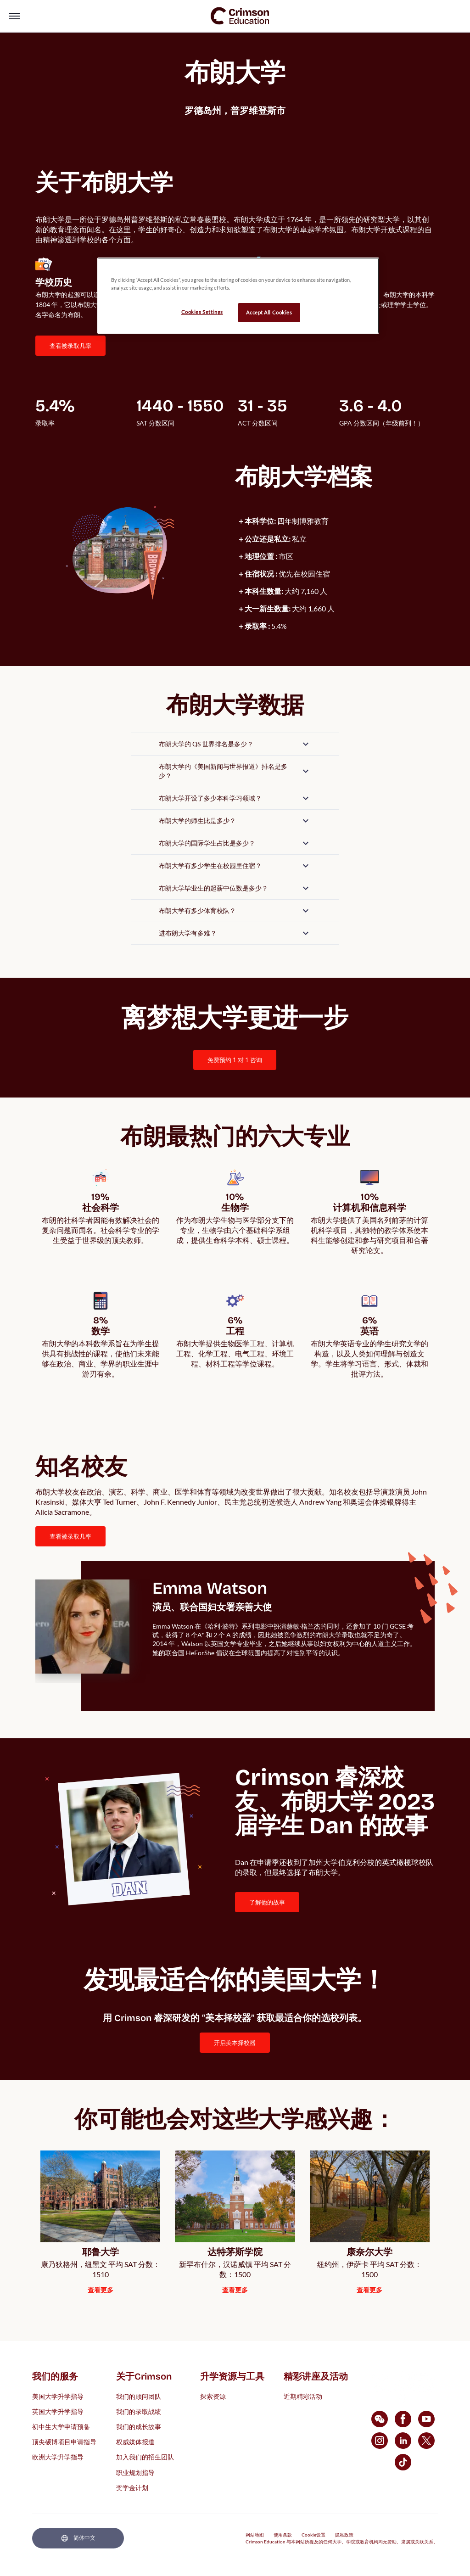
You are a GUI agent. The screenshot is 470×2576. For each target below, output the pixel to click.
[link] (240, 16)
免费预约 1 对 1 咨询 (234, 1060)
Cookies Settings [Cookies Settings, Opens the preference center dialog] (202, 312)
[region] (238, 296)
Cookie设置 (313, 2534)
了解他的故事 (267, 1902)
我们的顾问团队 (138, 2396)
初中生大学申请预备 (61, 2426)
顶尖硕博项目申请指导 (64, 2442)
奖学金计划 (132, 2487)
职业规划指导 (135, 2472)
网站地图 (255, 2534)
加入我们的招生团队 (145, 2457)
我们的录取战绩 (138, 2411)
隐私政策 (344, 2534)
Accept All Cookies (269, 312)
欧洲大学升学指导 (58, 2457)
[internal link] (234, 1060)
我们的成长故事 (138, 2426)
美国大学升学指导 (58, 2396)
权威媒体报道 (135, 2442)
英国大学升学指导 (58, 2411)
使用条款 (283, 2534)
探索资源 (213, 2396)
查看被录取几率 (70, 345)
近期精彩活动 (303, 2396)
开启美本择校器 (235, 2042)
